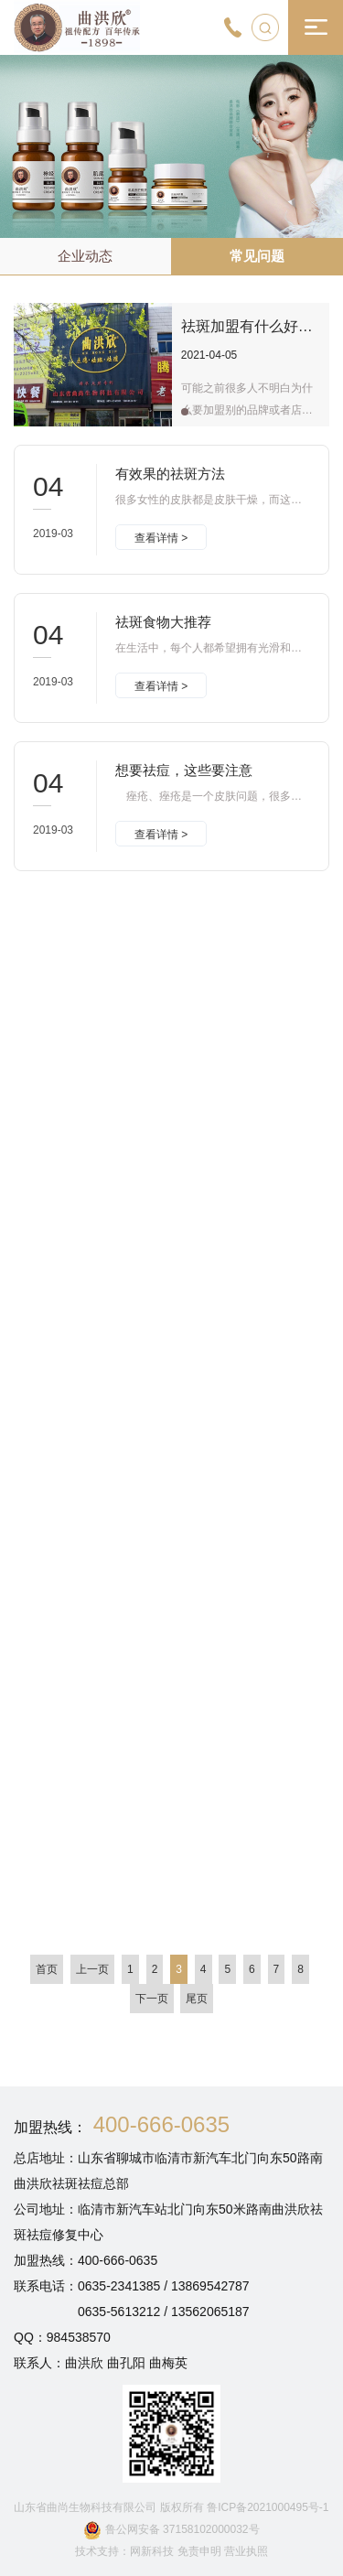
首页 (47, 1969)
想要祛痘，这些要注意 (183, 770)
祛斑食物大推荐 (163, 622)
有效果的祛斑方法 (170, 473)
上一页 (92, 1969)
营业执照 (246, 2551)
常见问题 (257, 256)
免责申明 (200, 2551)
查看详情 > (161, 539)
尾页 (197, 1998)
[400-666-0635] (233, 27)
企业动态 (85, 256)
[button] (184, 411)
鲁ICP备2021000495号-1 (267, 2507)
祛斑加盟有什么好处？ (254, 326)
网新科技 (152, 2551)
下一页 (151, 1998)
